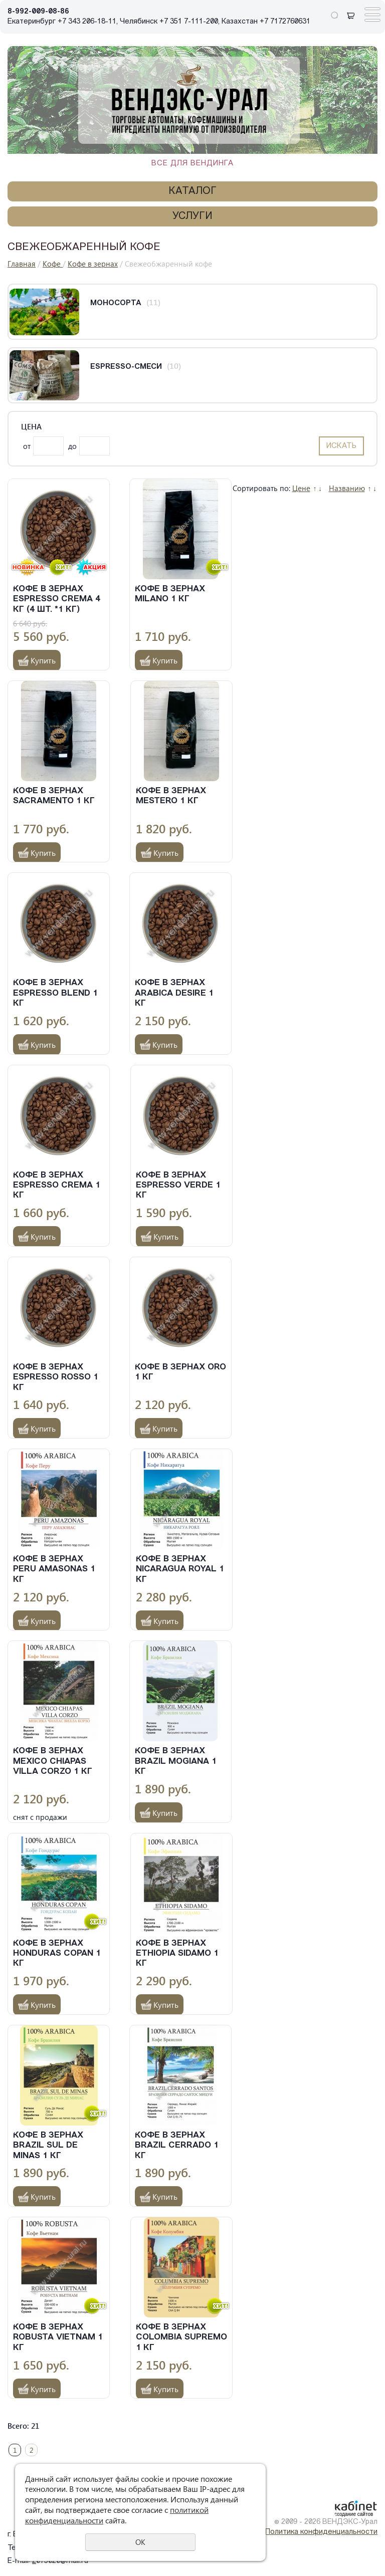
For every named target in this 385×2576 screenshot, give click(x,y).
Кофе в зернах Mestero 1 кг (171, 796)
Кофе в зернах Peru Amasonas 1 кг (54, 1569)
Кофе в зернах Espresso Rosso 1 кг (55, 1377)
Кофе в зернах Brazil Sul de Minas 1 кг (48, 2145)
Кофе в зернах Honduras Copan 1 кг (57, 1953)
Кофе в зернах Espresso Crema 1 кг (56, 1185)
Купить (43, 660)
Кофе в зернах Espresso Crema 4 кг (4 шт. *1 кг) (56, 599)
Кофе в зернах (93, 264)
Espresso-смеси (126, 367)
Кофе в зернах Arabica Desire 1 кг (174, 993)
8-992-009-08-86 (38, 12)
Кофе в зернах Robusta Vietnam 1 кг (58, 2337)
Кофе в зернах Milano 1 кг (170, 594)
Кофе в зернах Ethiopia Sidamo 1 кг (177, 1953)
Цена (31, 426)
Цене (301, 488)
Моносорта (115, 303)
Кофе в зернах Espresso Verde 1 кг (178, 1185)
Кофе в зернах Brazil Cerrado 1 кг (177, 2145)
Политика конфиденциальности (321, 2532)
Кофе (53, 264)
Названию (347, 488)
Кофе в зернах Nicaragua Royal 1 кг (180, 1569)
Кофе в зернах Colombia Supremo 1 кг (181, 2337)
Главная (22, 264)
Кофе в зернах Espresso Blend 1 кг (55, 993)
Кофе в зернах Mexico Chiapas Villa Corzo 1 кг (52, 1761)
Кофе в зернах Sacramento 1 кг (54, 796)
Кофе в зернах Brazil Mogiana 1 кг (176, 1761)
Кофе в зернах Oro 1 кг (180, 1372)
